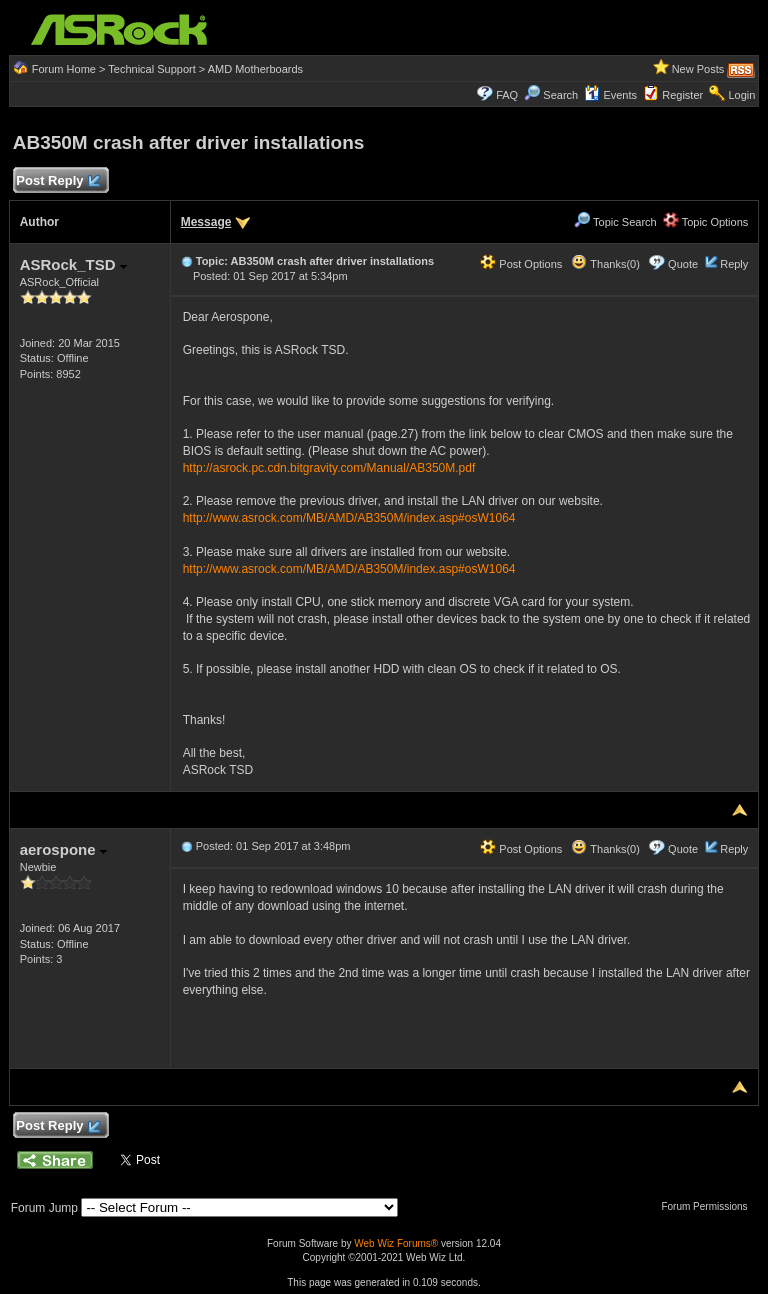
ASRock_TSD (73, 264)
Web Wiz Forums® (396, 1243)
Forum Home (64, 69)
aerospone (63, 849)
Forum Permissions (709, 1206)
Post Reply (58, 181)
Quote (683, 264)
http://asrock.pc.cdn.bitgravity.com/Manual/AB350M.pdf (329, 468)
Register (682, 95)
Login (741, 95)
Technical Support (151, 69)
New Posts (698, 69)
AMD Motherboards (255, 69)
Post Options (521, 264)
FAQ (507, 95)
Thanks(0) (605, 264)
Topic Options (706, 222)
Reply (734, 264)
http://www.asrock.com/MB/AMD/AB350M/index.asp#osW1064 (349, 518)
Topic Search (615, 222)
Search (560, 95)
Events (610, 95)
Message (206, 222)
